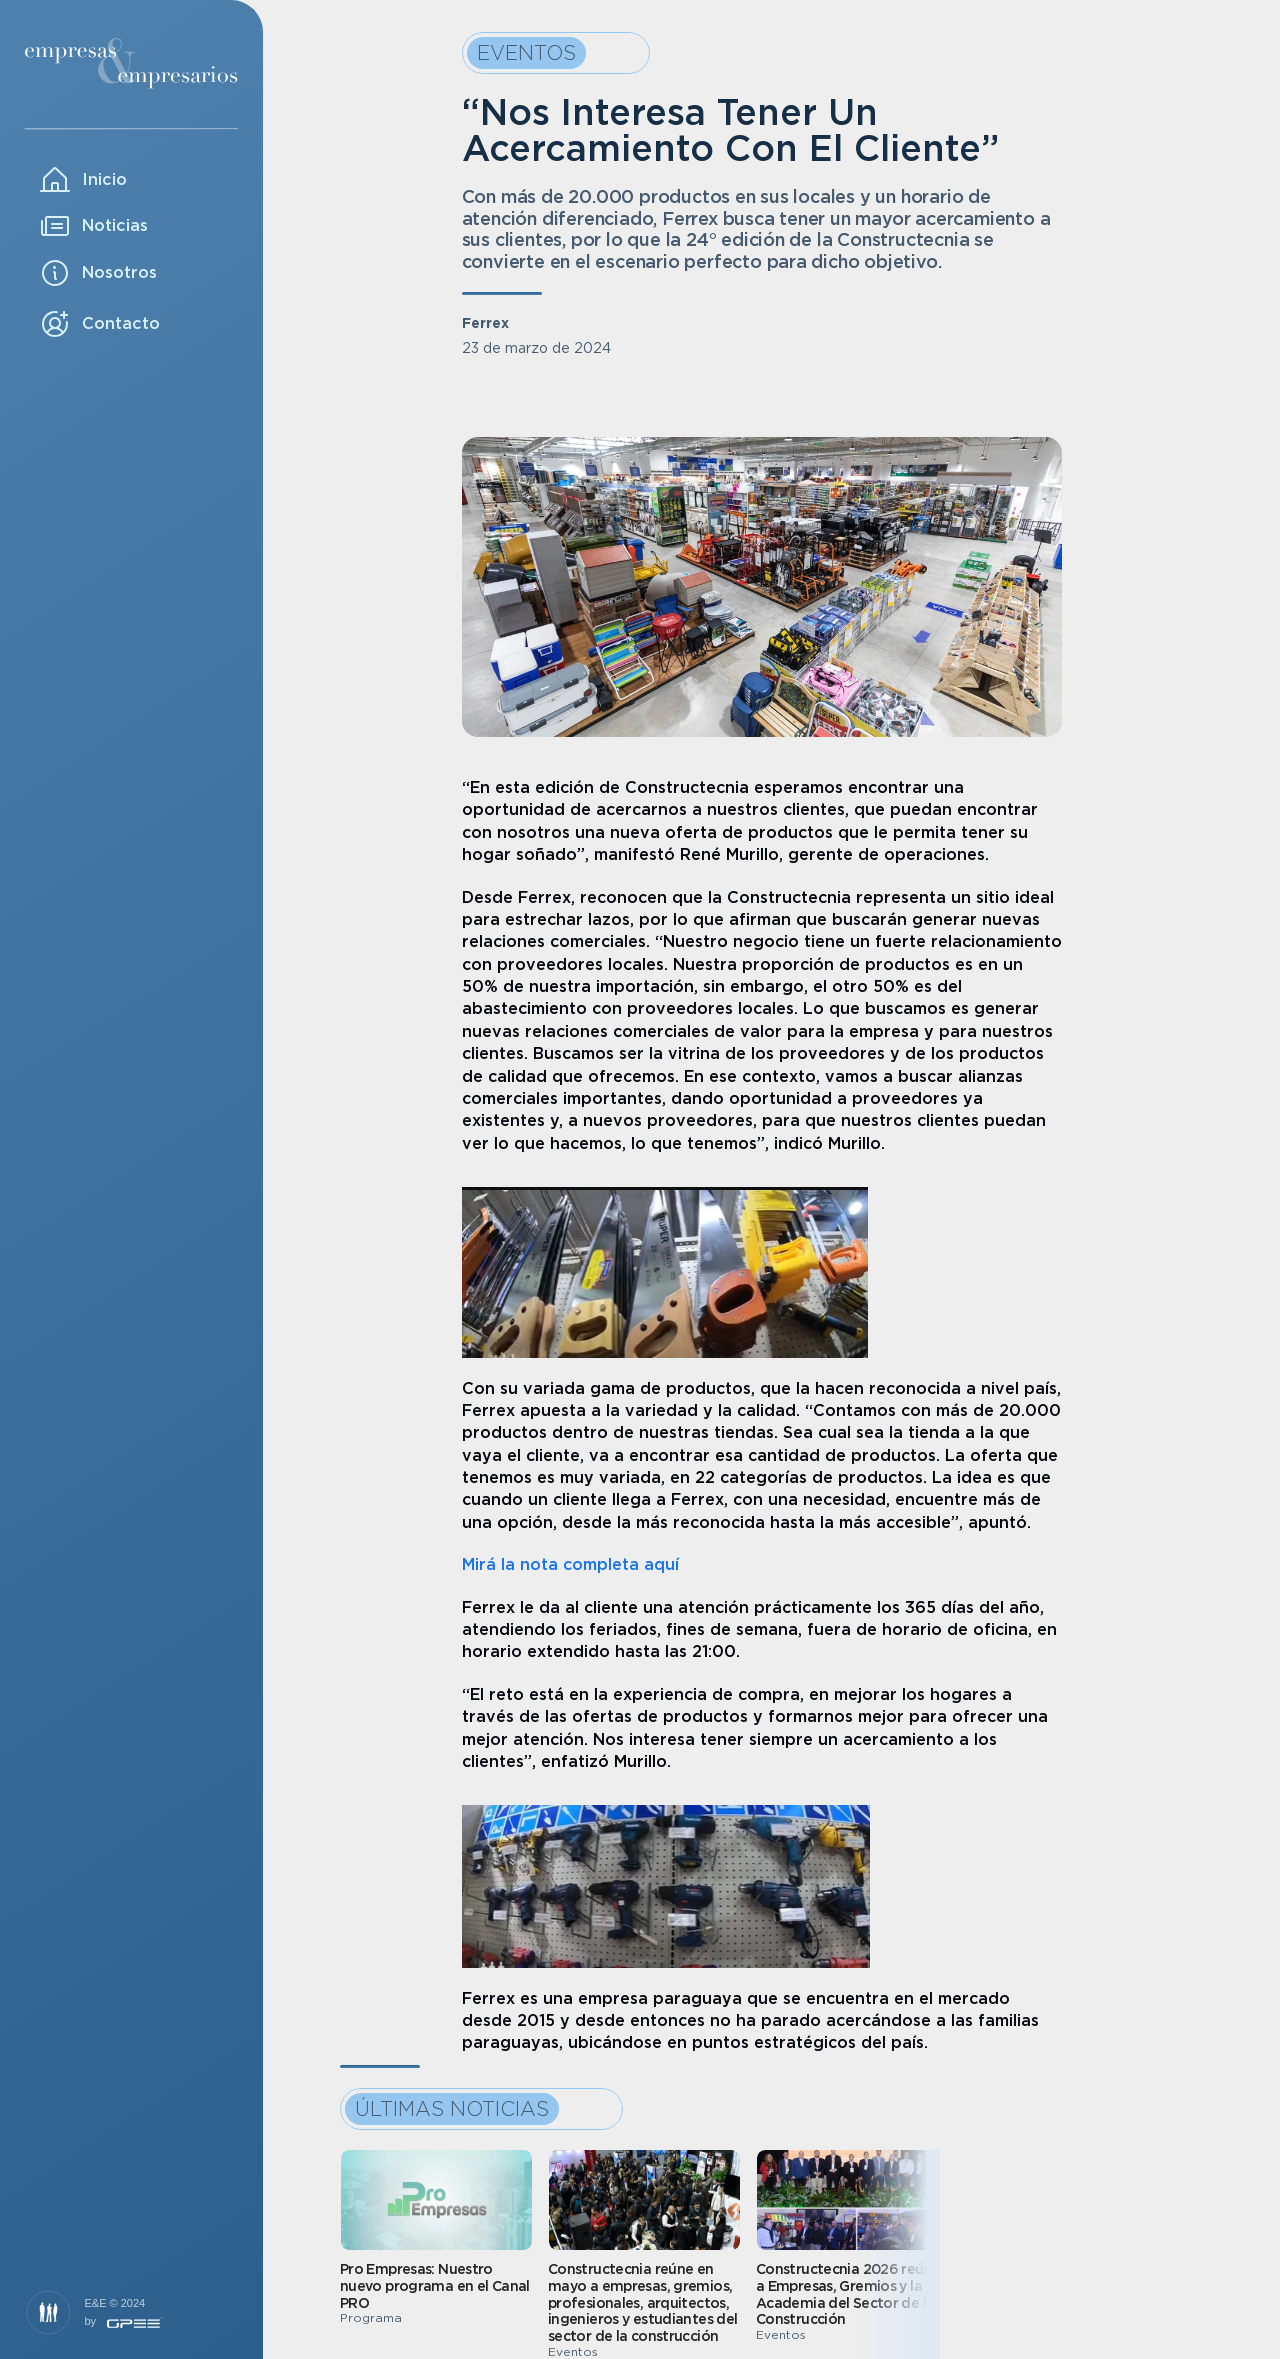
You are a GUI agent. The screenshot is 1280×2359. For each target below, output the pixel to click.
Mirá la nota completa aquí (570, 1564)
